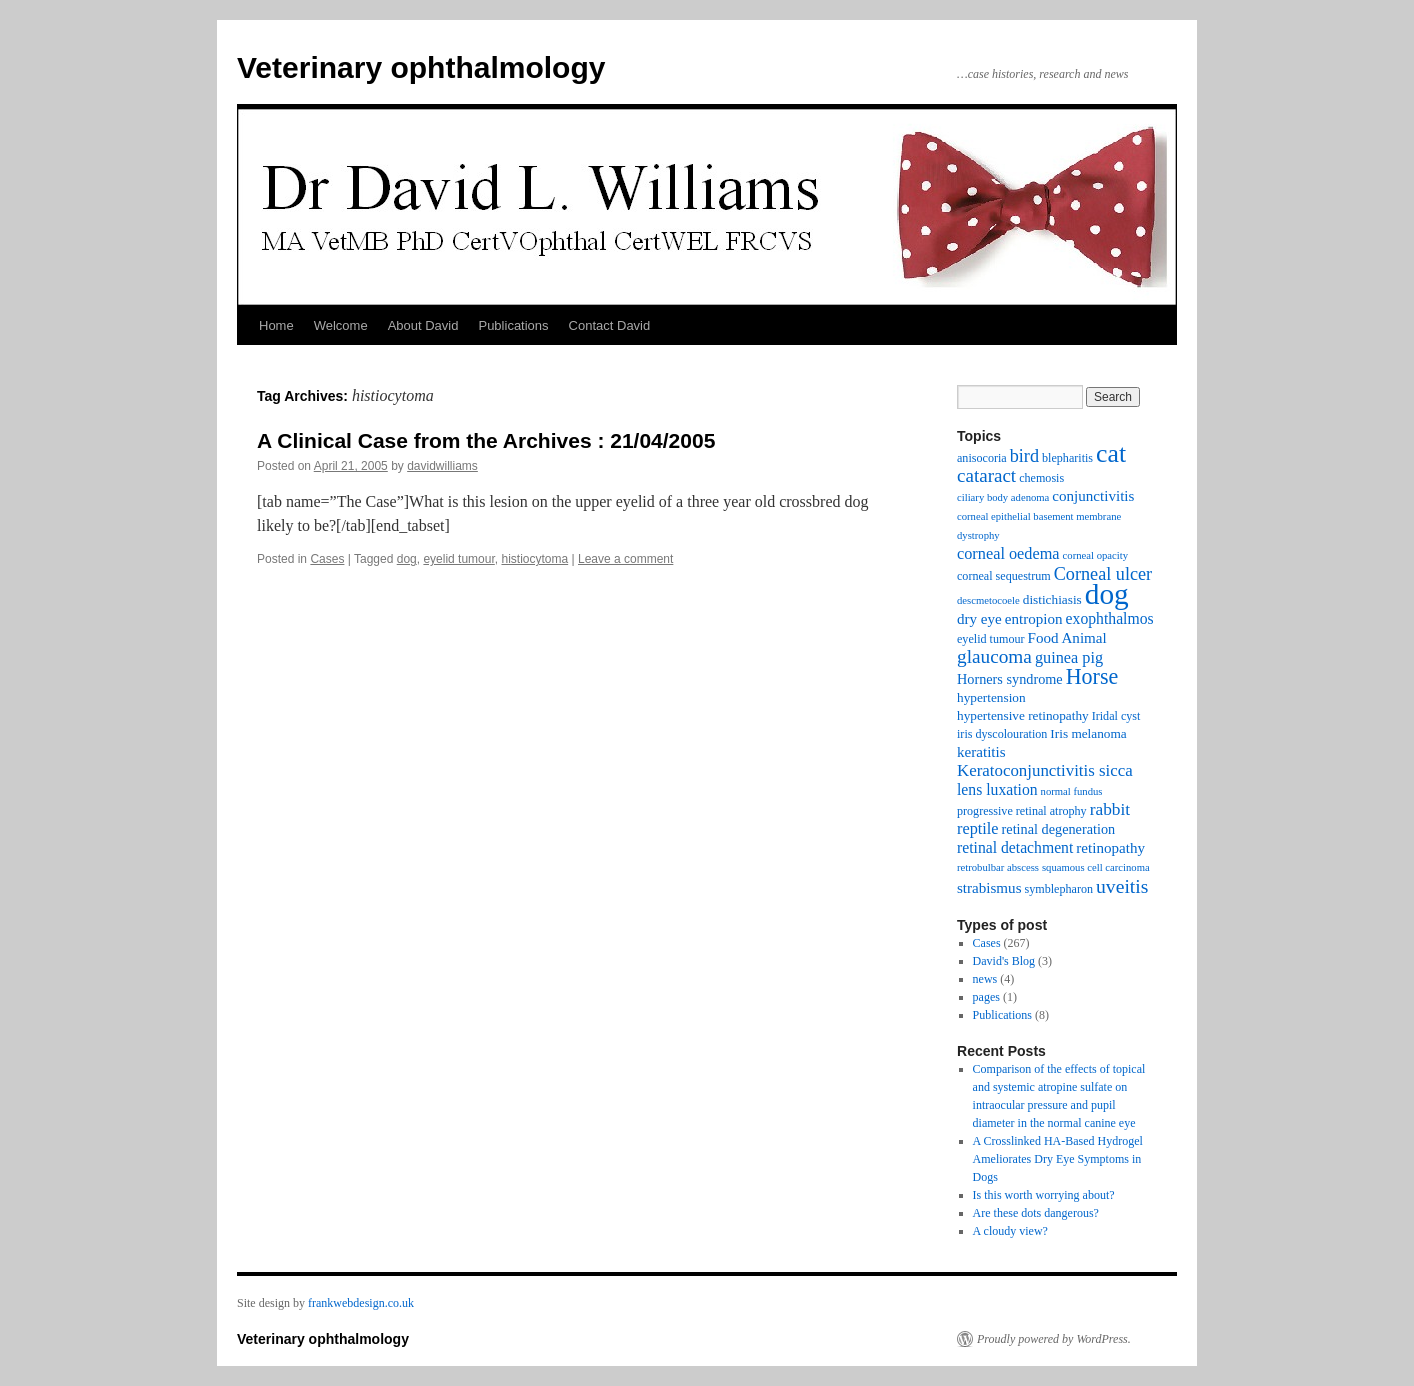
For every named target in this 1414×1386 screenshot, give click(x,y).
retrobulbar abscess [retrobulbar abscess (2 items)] (998, 867)
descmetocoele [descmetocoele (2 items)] (988, 600)
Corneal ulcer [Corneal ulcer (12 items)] (1103, 574)
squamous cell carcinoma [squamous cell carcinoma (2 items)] (1096, 867)
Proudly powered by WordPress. (1054, 1339)
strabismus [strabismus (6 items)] (989, 888)
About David (423, 325)
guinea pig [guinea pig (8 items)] (1069, 657)
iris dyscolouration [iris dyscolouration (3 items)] (1002, 734)
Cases (327, 559)
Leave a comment (625, 559)
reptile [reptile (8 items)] (978, 828)
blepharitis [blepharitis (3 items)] (1067, 458)
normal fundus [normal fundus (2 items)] (1072, 791)
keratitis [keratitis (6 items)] (981, 752)
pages (986, 997)
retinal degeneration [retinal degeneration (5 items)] (1059, 829)
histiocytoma (534, 559)
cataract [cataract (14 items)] (986, 475)
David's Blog (1004, 961)
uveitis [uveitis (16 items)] (1122, 886)
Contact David (610, 325)
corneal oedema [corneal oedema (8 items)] (1008, 553)
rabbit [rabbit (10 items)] (1110, 809)
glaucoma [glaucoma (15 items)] (994, 656)
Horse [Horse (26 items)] (1092, 676)
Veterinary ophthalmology (421, 67)
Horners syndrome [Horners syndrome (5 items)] (1010, 679)
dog (407, 559)
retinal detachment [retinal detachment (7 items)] (1015, 847)
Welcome (341, 325)
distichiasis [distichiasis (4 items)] (1052, 599)
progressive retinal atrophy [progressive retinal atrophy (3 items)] (1022, 811)
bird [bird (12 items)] (1024, 456)
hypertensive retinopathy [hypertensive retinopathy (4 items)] (1023, 715)
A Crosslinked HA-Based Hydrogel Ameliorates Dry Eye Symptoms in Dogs (1058, 1159)
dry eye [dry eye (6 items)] (979, 619)
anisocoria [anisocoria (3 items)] (982, 458)
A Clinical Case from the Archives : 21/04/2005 (486, 440)
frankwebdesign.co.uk (361, 1303)
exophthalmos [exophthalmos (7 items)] (1110, 618)
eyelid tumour (458, 559)
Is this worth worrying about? (1044, 1195)
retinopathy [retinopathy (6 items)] (1110, 848)
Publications (513, 325)
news (985, 979)
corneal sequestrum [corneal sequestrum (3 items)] (1004, 576)
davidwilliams (442, 466)
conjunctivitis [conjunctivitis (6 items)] (1093, 496)
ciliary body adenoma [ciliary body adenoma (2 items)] (1003, 497)
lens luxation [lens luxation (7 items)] (997, 789)
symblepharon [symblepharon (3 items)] (1059, 889)
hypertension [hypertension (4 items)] (991, 697)
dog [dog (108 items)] (1107, 594)
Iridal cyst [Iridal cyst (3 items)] (1116, 716)
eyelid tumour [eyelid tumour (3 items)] (991, 639)
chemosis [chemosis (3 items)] (1041, 478)
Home (276, 325)
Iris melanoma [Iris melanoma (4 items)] (1088, 733)
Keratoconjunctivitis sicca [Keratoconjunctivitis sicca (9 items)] (1045, 770)
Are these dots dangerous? (1036, 1213)
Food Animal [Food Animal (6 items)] (1067, 638)
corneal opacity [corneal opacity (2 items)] (1095, 555)
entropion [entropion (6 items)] (1034, 619)
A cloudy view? (1010, 1231)
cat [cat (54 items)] (1111, 453)
